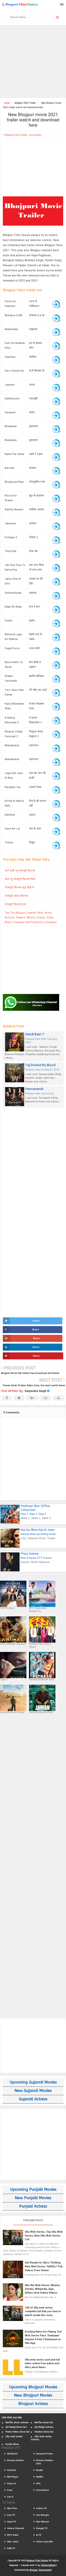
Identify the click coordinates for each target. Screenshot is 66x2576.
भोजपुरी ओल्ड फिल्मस (16, 895)
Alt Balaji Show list (16, 2427)
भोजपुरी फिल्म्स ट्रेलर (15, 904)
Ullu (38, 2483)
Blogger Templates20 (41, 2570)
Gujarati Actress (33, 2099)
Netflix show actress (17, 2422)
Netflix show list (43, 2422)
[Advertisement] (33, 61)
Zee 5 (10, 2496)
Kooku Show (12, 2444)
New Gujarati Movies (33, 2090)
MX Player (12, 2476)
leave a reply (35, 135)
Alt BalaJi (12, 2453)
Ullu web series (14, 2436)
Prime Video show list (17, 2431)
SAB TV (11, 2548)
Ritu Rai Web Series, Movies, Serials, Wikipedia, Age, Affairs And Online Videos (42, 2289)
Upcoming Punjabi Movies (33, 2189)
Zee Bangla (42, 2515)
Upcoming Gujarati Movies (33, 2082)
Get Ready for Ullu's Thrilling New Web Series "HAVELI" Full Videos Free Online (43, 2266)
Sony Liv (11, 2483)
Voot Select (42, 2490)
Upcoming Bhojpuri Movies (33, 2387)
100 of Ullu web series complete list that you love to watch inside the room (43, 2311)
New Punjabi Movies (33, 2198)
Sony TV (11, 2521)
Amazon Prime (44, 2453)
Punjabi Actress (33, 2206)
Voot (9, 2490)
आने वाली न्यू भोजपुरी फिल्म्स (20, 870)
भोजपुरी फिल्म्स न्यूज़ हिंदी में (19, 887)
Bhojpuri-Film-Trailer (16, 134)
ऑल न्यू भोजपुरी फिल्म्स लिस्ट (20, 879)
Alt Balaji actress (44, 2427)
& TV (38, 2535)
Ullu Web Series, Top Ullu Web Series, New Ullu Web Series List (44, 2235)
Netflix (39, 2476)
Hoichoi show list (44, 2431)
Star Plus (12, 2508)
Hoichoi (11, 2470)
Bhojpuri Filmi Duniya (37, 2560)
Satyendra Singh (35, 1391)
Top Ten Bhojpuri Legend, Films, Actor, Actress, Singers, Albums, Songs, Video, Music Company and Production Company (31, 917)
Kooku (39, 2470)
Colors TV (41, 2508)
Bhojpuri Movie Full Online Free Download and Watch (30, 1373)
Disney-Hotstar (15, 2460)
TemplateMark (48, 2565)
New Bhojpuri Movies (33, 2395)
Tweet (21, 1320)
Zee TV (11, 2515)
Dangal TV (42, 2528)
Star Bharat (42, 2521)
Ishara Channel (15, 2528)
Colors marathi (44, 2541)
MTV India (12, 2535)
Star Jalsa (12, 2541)
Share (21, 1329)
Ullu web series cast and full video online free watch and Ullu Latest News (42, 2363)
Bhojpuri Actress (33, 2404)
